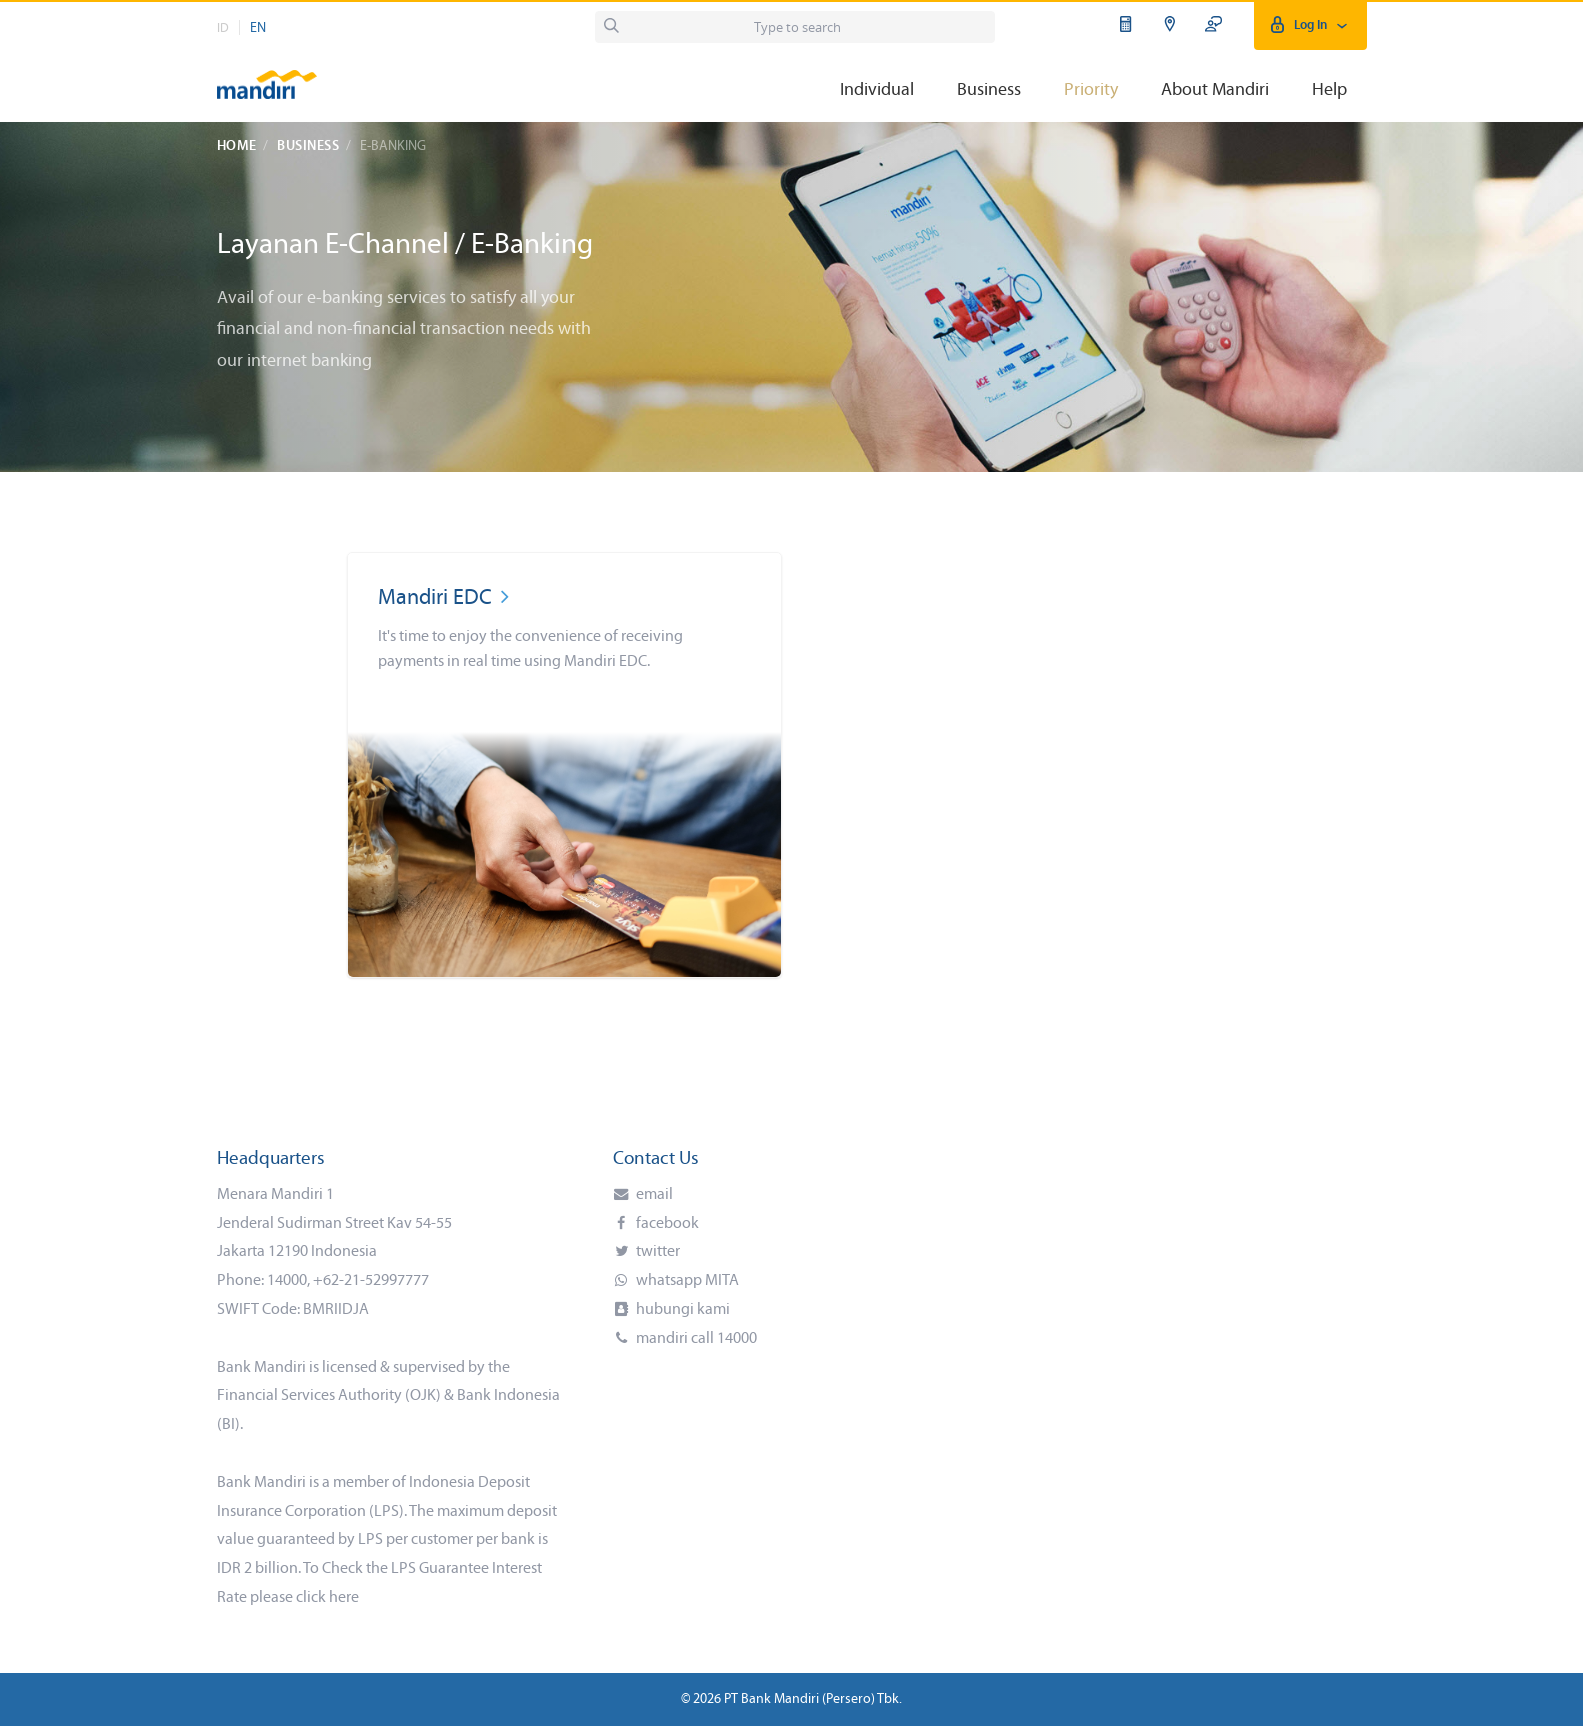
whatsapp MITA (686, 1281)
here (344, 1598)
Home (237, 146)
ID (223, 28)
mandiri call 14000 (695, 1339)
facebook (666, 1224)
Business (308, 146)
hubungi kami (681, 1310)
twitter (656, 1252)
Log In (1310, 25)
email (653, 1195)
